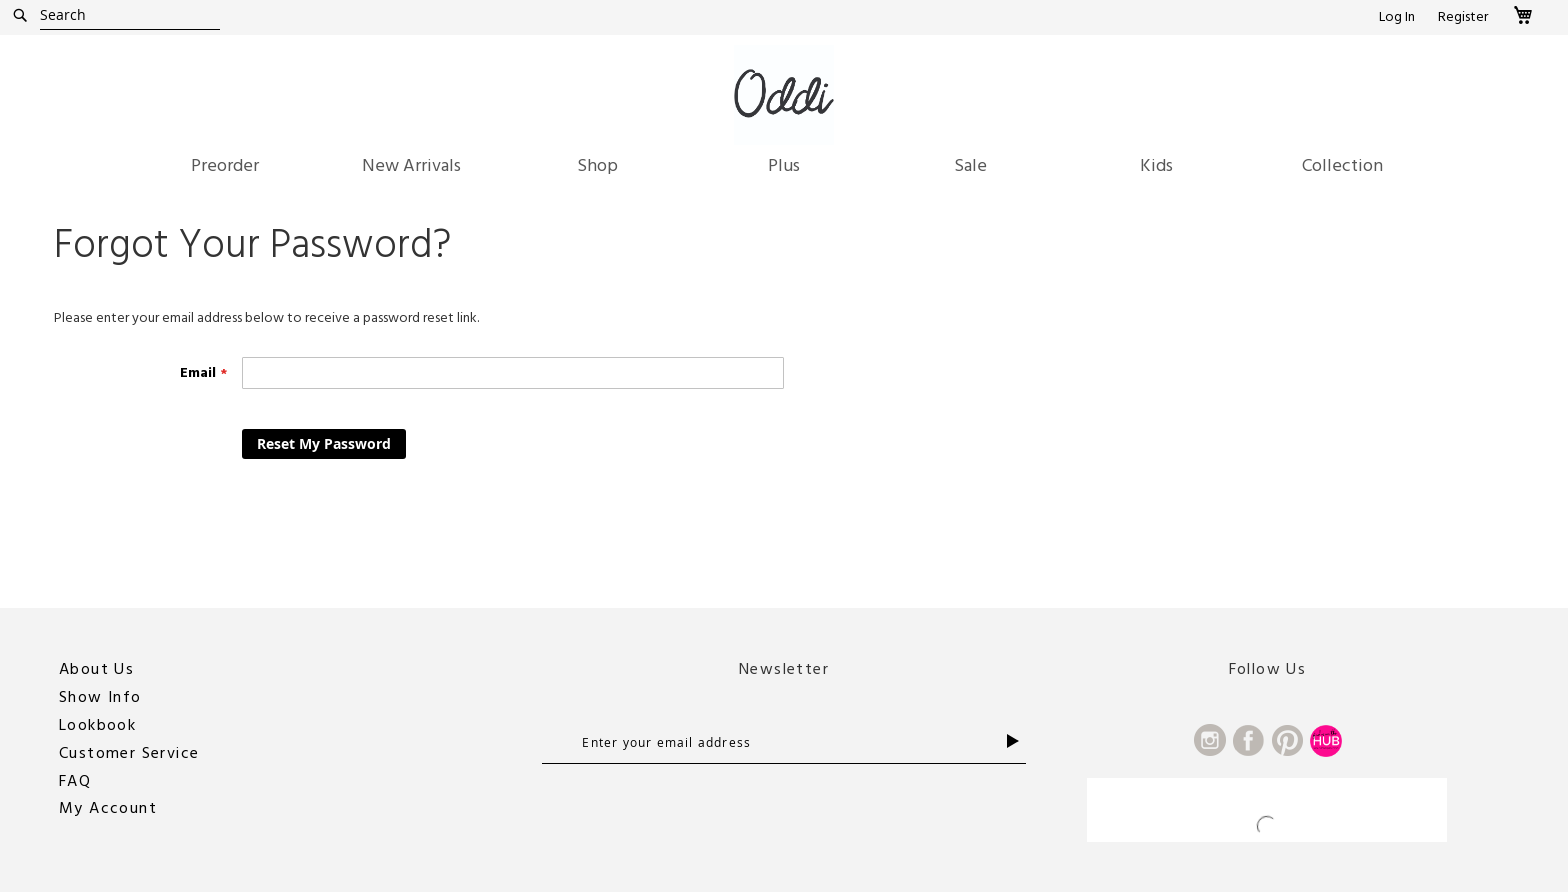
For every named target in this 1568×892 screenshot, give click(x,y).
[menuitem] (225, 166)
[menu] (784, 171)
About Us (96, 669)
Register (1463, 17)
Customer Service (129, 753)
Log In (1397, 17)
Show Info (100, 697)
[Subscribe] (1016, 741)
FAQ (75, 781)
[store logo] (784, 95)
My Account (108, 808)
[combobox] (130, 15)
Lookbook (97, 725)
